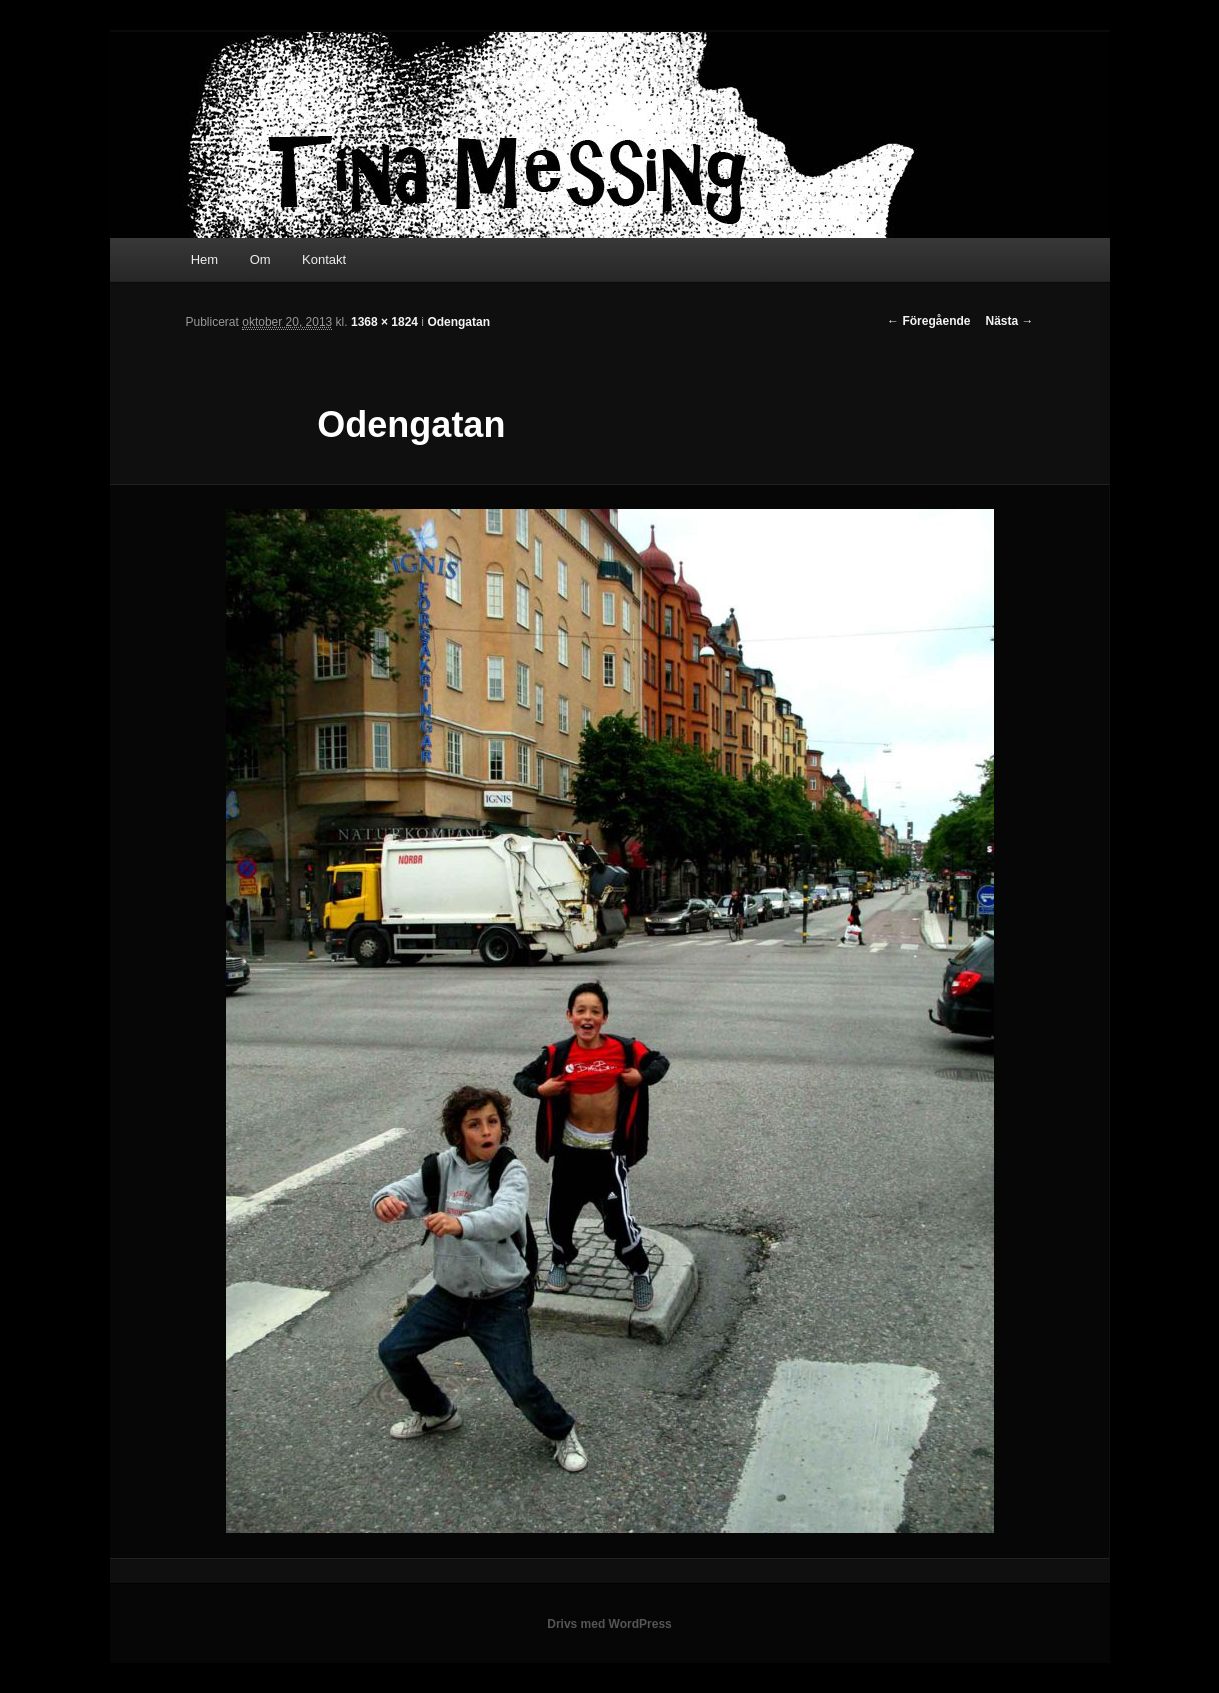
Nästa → (1009, 321)
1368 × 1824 (384, 322)
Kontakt (324, 259)
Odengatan (458, 322)
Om (260, 259)
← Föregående (928, 321)
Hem (204, 259)
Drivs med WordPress (609, 1624)
